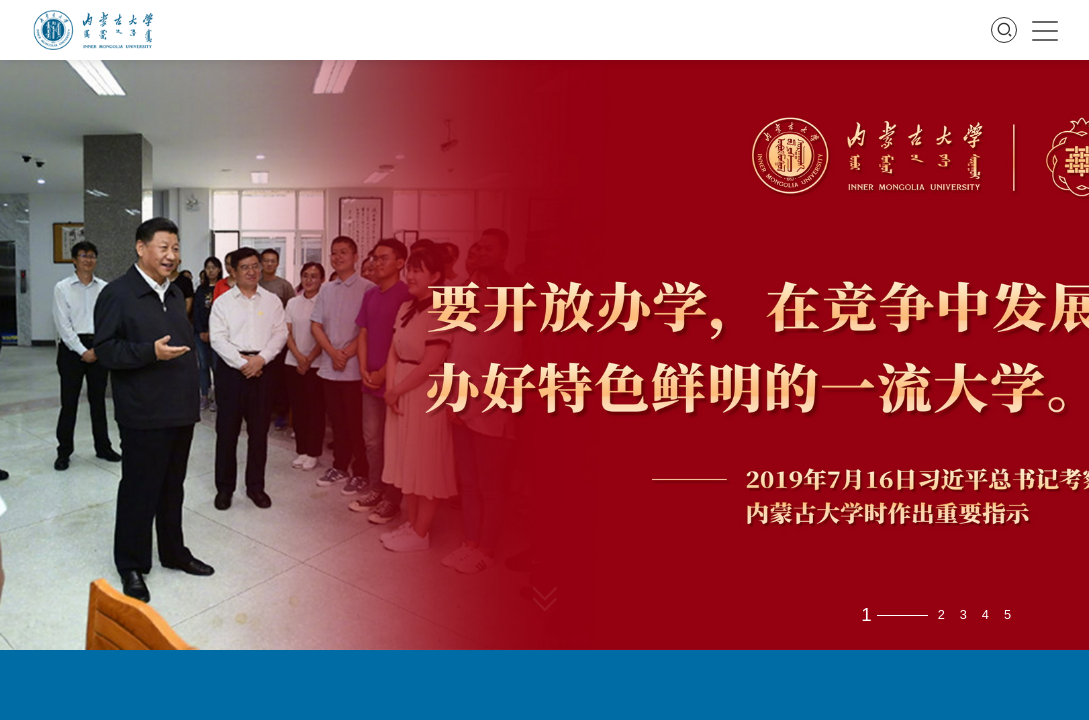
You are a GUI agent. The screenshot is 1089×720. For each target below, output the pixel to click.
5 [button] (1007, 615)
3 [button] (963, 615)
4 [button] (985, 615)
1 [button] (866, 615)
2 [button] (941, 615)
